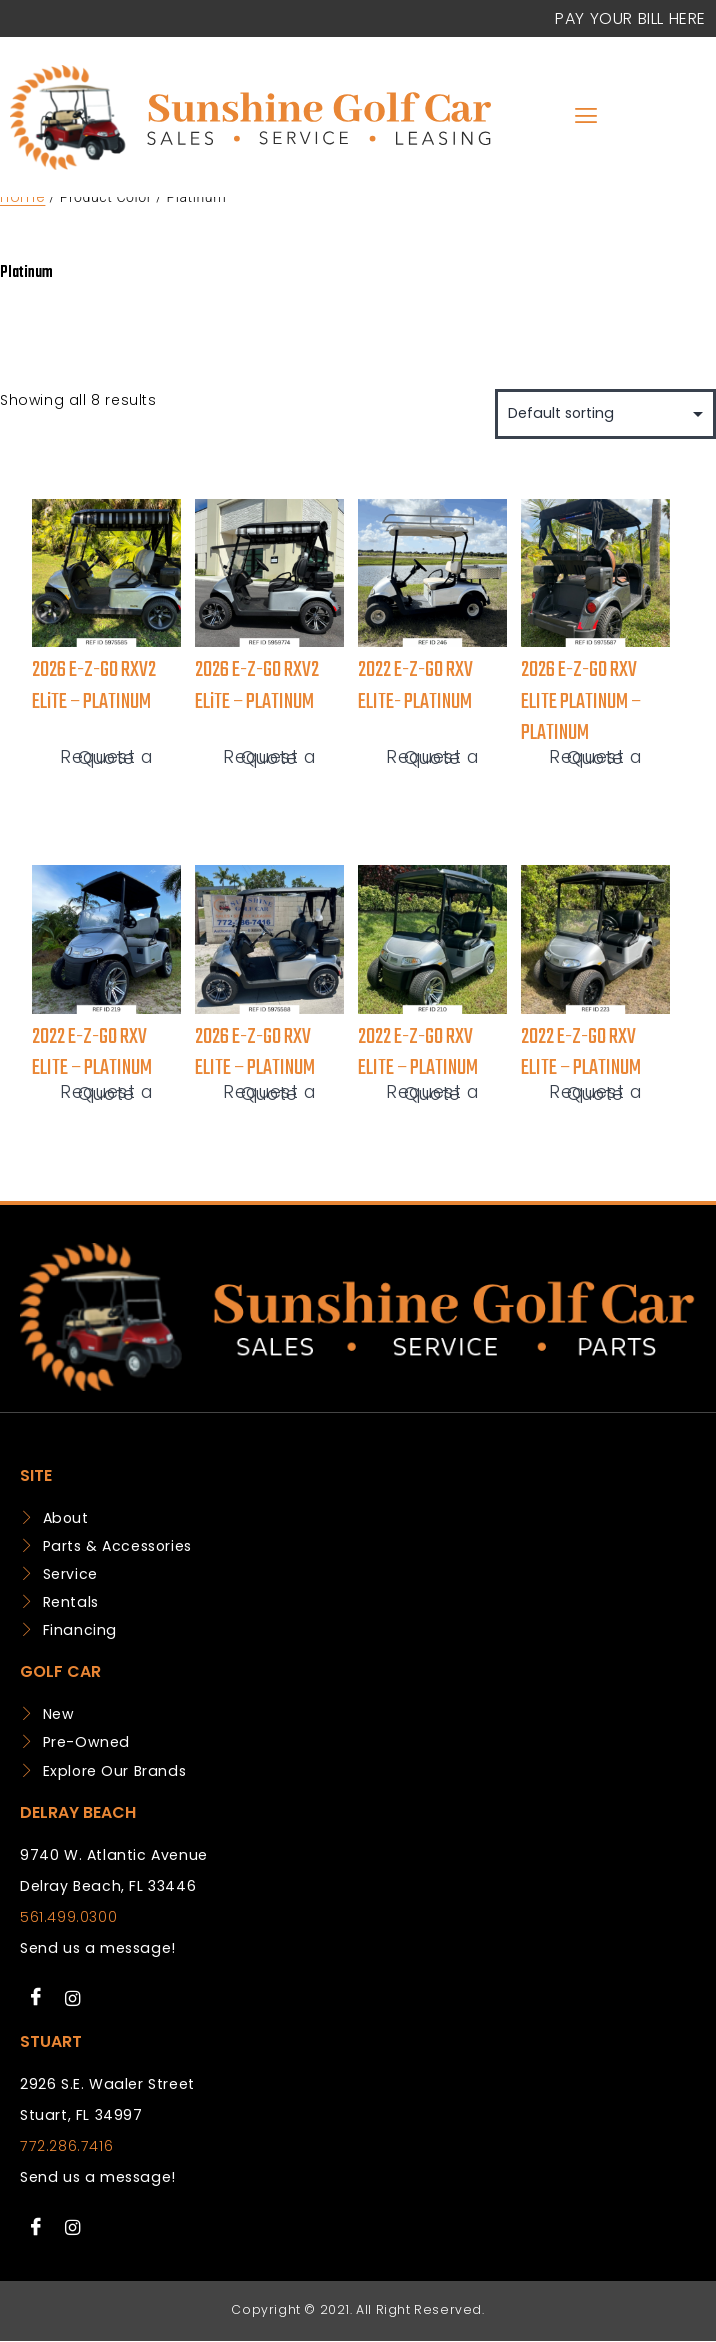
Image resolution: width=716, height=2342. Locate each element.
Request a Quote (106, 758)
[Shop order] (605, 414)
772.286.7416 (66, 2146)
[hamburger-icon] (586, 117)
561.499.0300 (68, 1917)
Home (22, 197)
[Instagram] (73, 1998)
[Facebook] (36, 1998)
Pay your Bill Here (630, 18)
